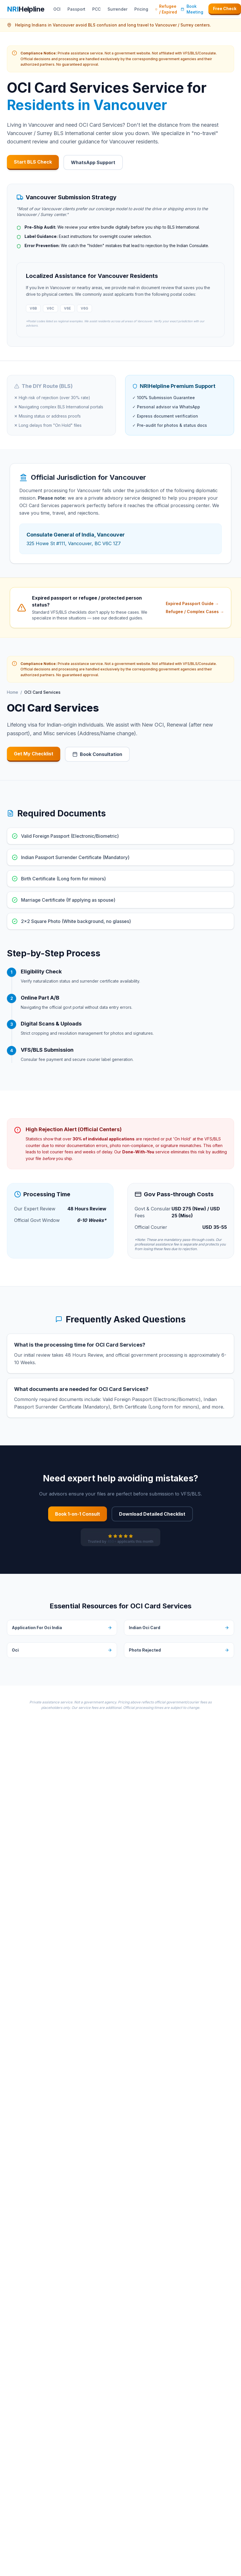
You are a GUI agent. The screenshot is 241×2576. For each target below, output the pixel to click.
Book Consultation (97, 754)
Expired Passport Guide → (192, 603)
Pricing (141, 9)
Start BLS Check (33, 162)
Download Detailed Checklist (152, 1514)
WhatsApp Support (93, 162)
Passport (76, 9)
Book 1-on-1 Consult (77, 1514)
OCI (57, 9)
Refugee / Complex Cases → (195, 611)
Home (12, 692)
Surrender (117, 9)
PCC (96, 9)
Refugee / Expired (166, 9)
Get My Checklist (33, 754)
